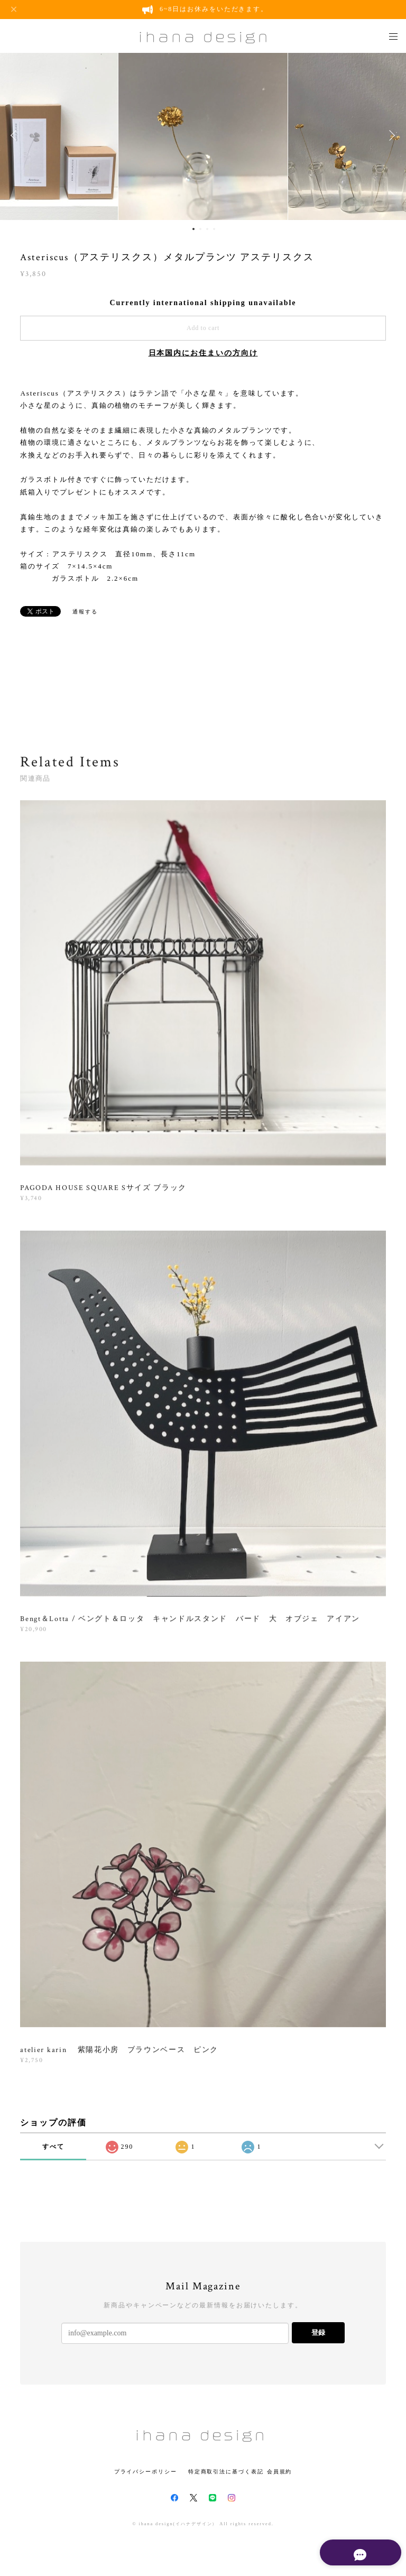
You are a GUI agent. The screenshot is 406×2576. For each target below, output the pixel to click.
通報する (85, 612)
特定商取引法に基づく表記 (226, 2471)
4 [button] (214, 229)
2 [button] (200, 229)
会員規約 (279, 2471)
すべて (53, 2146)
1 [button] (193, 229)
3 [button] (207, 229)
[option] (203, 135)
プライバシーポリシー (145, 2471)
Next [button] (390, 135)
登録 (318, 2332)
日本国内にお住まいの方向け (203, 353)
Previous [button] (16, 135)
